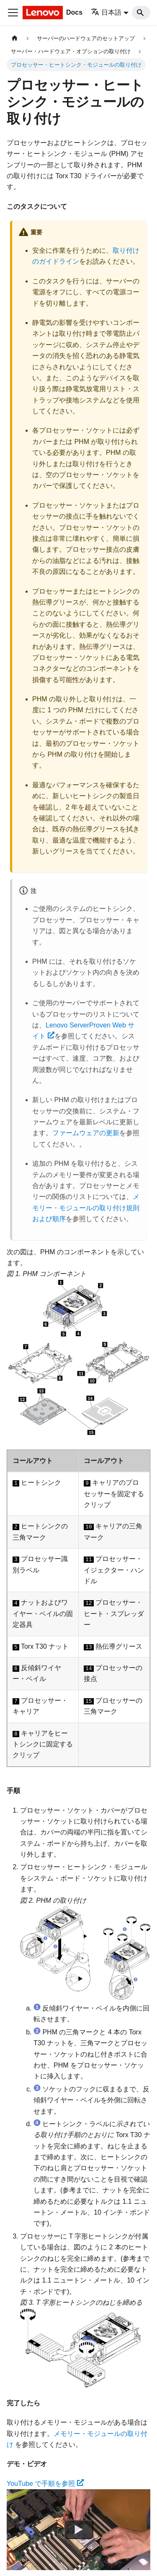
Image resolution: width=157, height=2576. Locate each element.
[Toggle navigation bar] (13, 12)
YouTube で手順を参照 (45, 2483)
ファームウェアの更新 (85, 1132)
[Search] (141, 12)
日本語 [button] (106, 12)
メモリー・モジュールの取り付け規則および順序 (85, 1207)
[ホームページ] (15, 38)
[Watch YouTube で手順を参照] (78, 2530)
